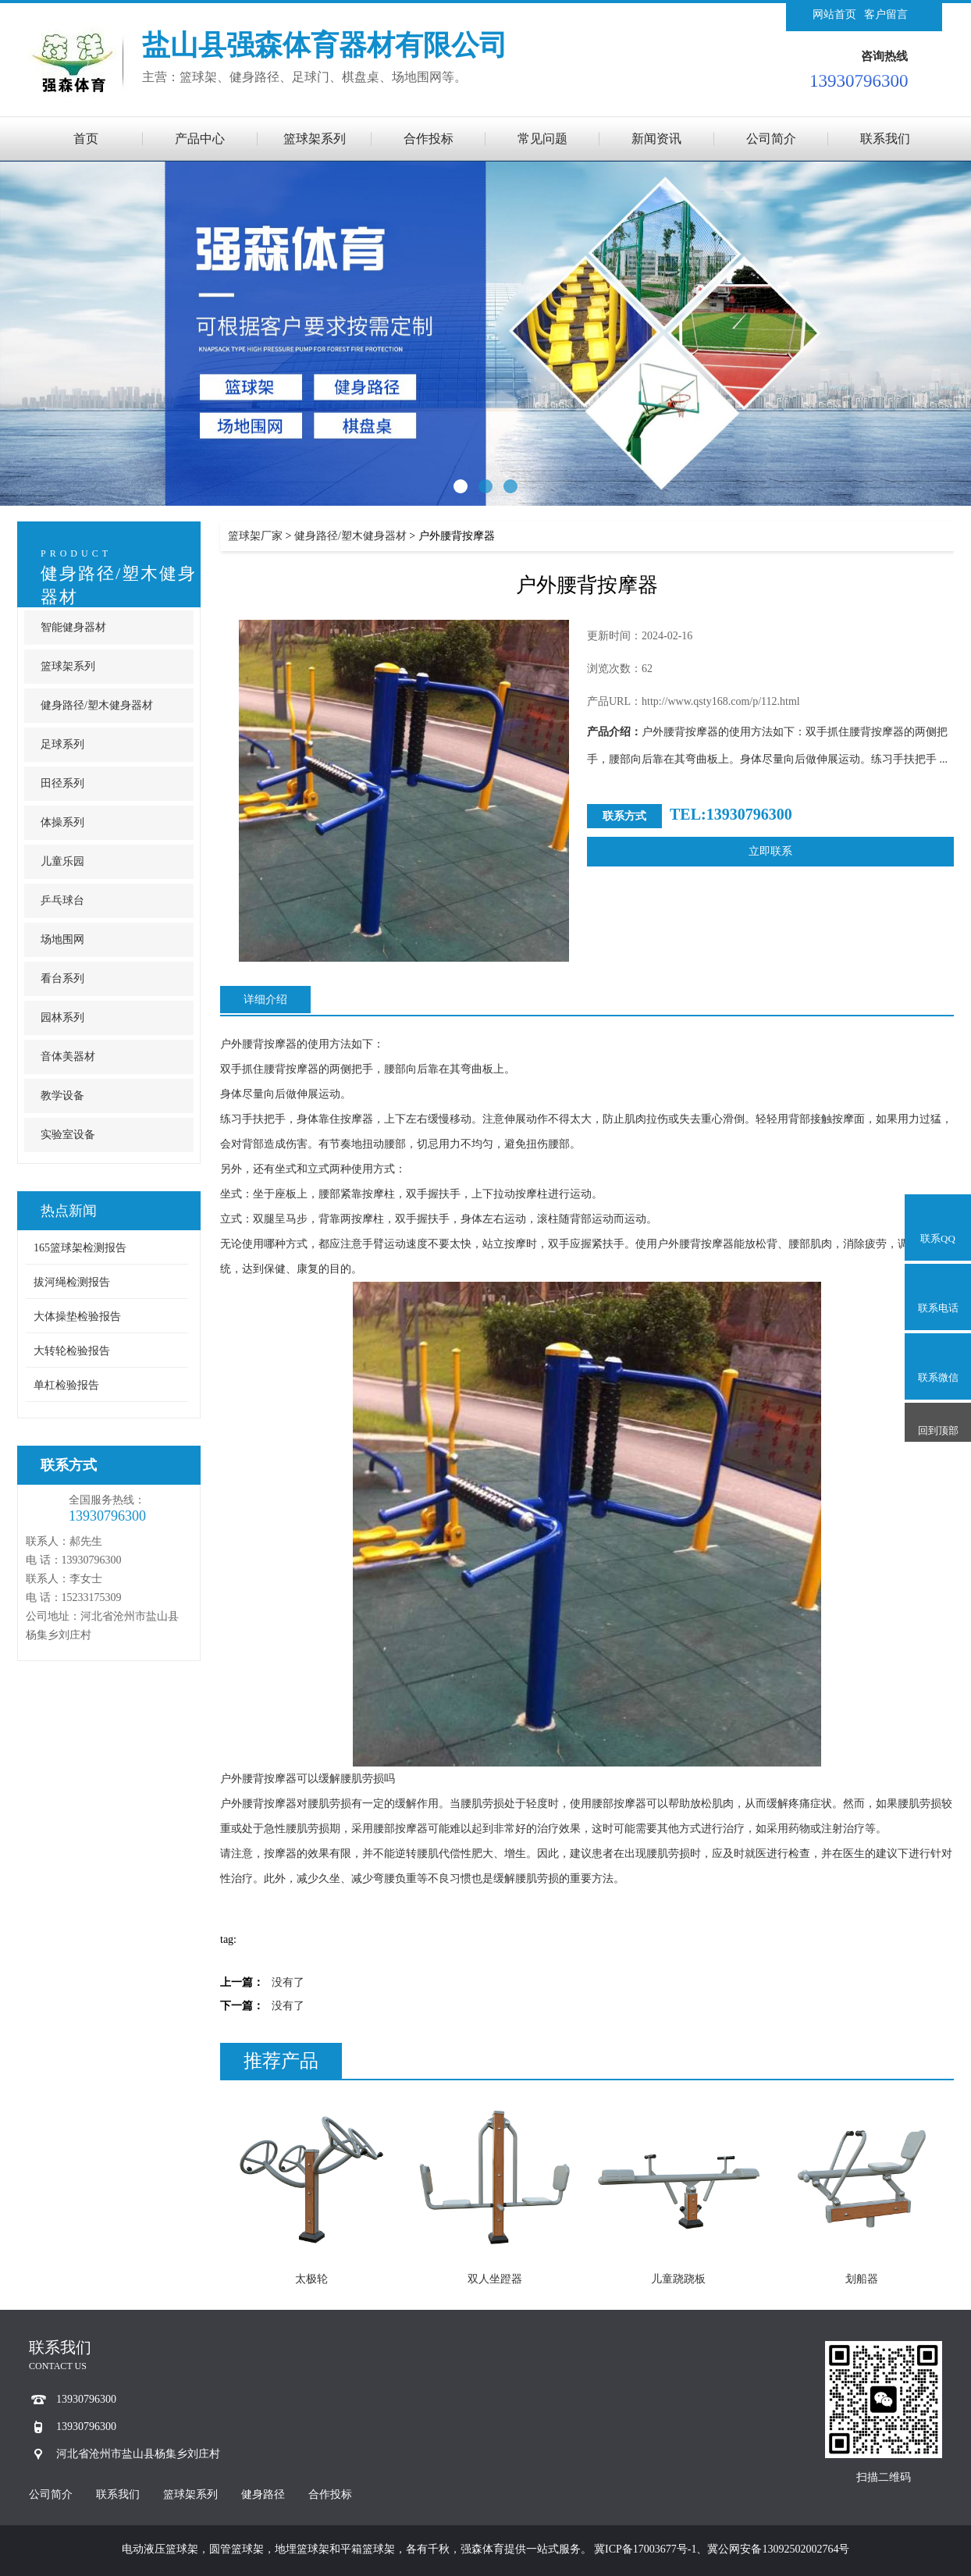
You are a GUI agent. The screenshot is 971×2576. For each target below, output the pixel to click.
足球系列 (62, 744)
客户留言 (886, 14)
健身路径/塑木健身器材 (97, 705)
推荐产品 (281, 2061)
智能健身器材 (73, 627)
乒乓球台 (62, 900)
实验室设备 (68, 1134)
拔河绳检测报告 (72, 1282)
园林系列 (62, 1017)
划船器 (861, 2279)
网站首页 (834, 14)
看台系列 (62, 978)
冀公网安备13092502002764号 (778, 2549)
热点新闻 (69, 1211)
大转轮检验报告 (72, 1351)
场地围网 (62, 939)
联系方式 (69, 1465)
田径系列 (62, 783)
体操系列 (62, 822)
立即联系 (770, 851)
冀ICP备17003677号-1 (645, 2549)
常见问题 (542, 138)
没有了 (288, 1982)
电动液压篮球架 (160, 2549)
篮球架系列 (314, 138)
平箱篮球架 (367, 2549)
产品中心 (200, 138)
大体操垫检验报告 (77, 1316)
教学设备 (62, 1095)
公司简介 (771, 138)
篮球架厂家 (255, 536)
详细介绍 (265, 999)
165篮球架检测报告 (80, 1248)
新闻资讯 (656, 138)
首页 (85, 138)
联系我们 (885, 138)
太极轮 (311, 2279)
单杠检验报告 (66, 1385)
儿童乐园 (62, 861)
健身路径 (263, 2494)
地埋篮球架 (302, 2549)
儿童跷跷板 (678, 2279)
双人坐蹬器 (495, 2279)
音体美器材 (68, 1056)
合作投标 (428, 138)
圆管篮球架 (236, 2549)
